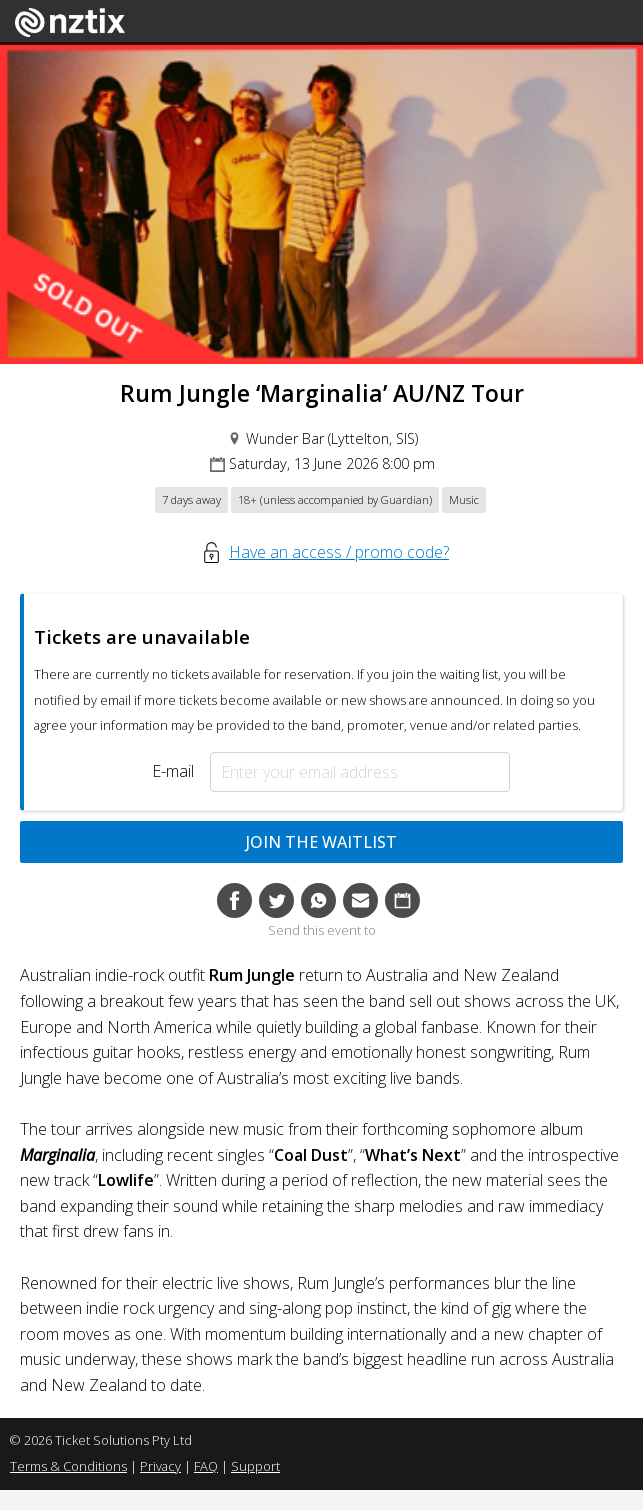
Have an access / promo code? (339, 552)
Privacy (160, 1466)
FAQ (206, 1466)
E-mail (173, 771)
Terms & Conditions (68, 1466)
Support (255, 1466)
